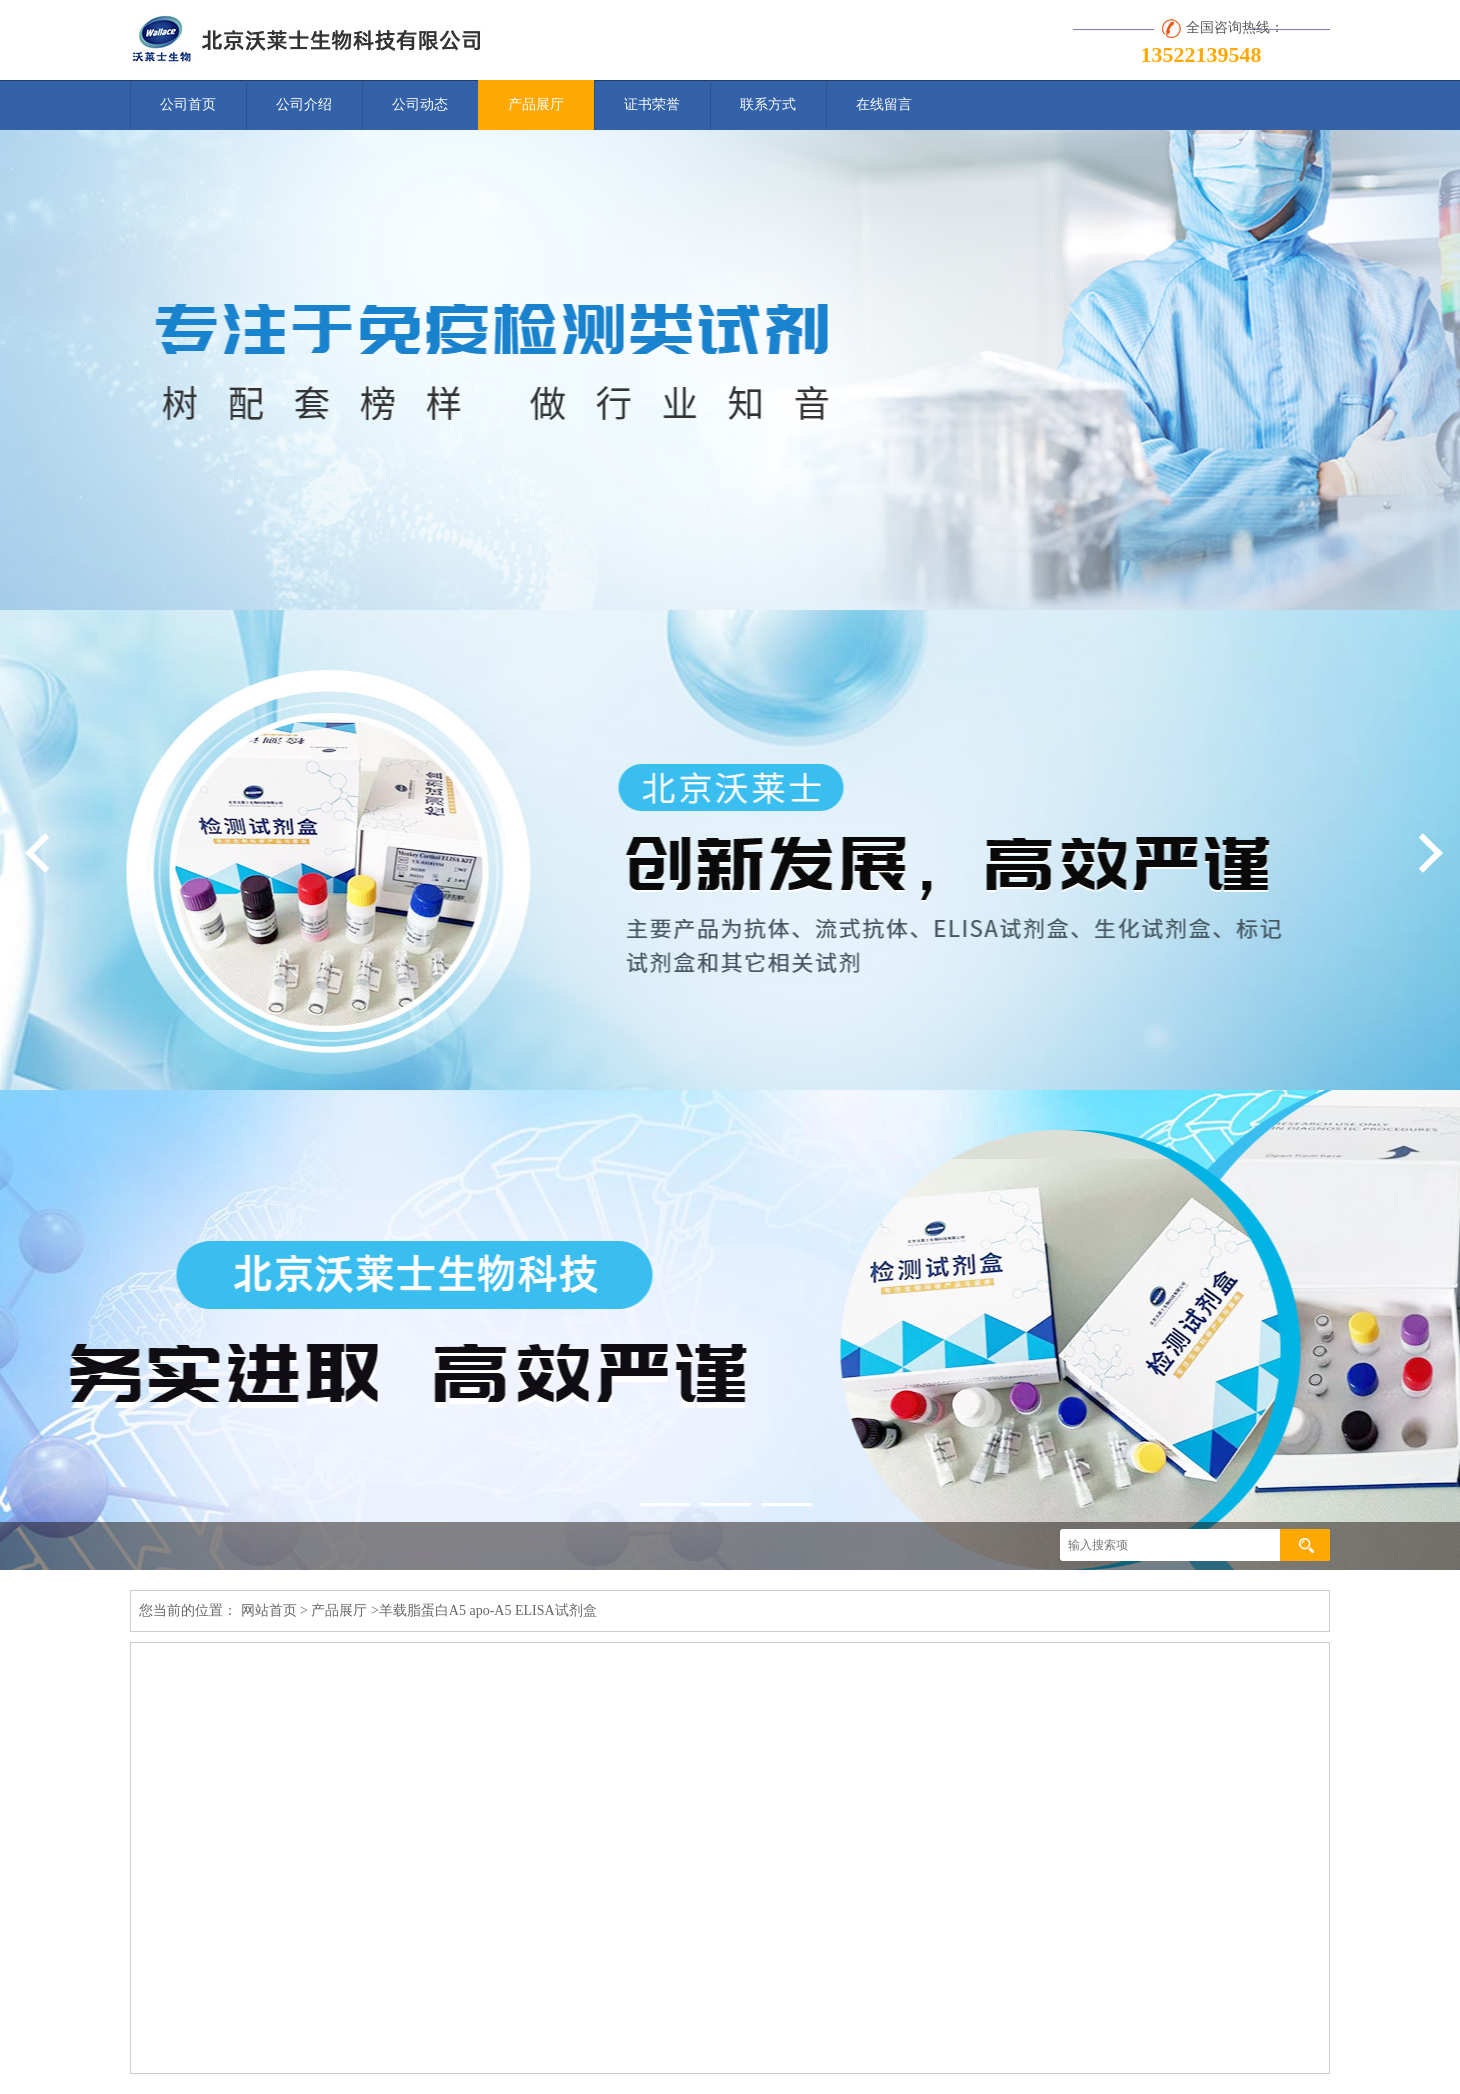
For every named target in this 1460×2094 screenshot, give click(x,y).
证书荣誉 (652, 104)
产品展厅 (536, 104)
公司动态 (420, 104)
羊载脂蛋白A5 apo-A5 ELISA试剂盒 (488, 1610)
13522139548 (1201, 54)
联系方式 (768, 104)
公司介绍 (304, 104)
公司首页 (188, 104)
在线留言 (884, 104)
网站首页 (269, 1610)
